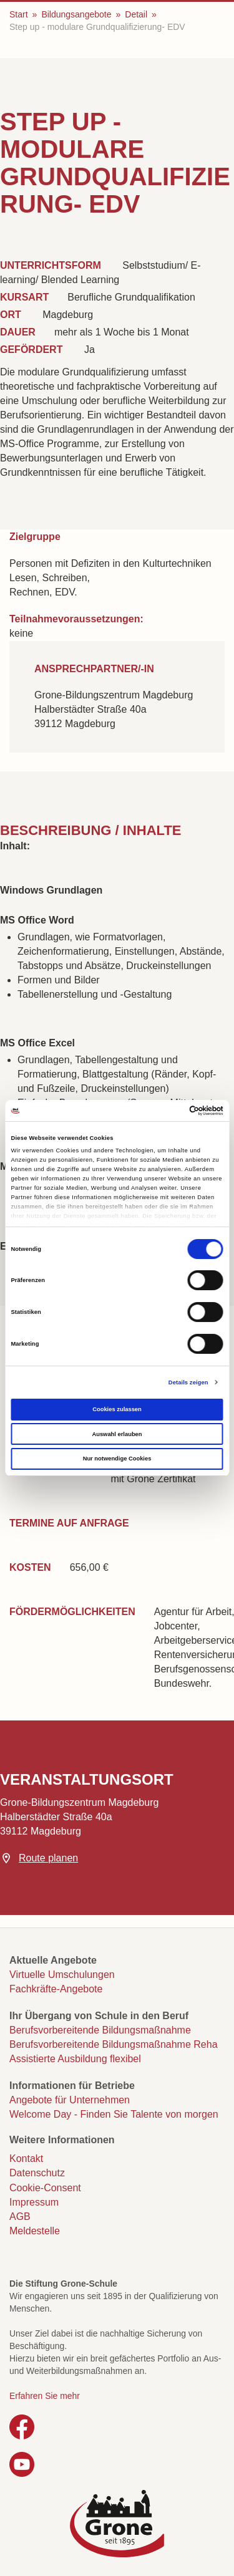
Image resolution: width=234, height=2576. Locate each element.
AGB (20, 2216)
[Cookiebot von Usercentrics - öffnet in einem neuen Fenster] (169, 1111)
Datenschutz (37, 2173)
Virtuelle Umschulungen (62, 1974)
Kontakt (26, 2158)
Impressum (34, 2202)
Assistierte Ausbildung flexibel (75, 2058)
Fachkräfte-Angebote (55, 1989)
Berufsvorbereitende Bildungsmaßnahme (100, 2030)
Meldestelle (34, 2231)
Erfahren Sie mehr (44, 2396)
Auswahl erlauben (117, 1434)
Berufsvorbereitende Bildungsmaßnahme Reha (113, 2044)
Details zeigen (188, 1382)
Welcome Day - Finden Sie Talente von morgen (113, 2114)
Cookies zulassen (117, 1409)
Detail (136, 14)
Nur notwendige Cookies (117, 1459)
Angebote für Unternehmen (69, 2100)
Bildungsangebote (76, 14)
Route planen (48, 1858)
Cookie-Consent (45, 2188)
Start (18, 14)
